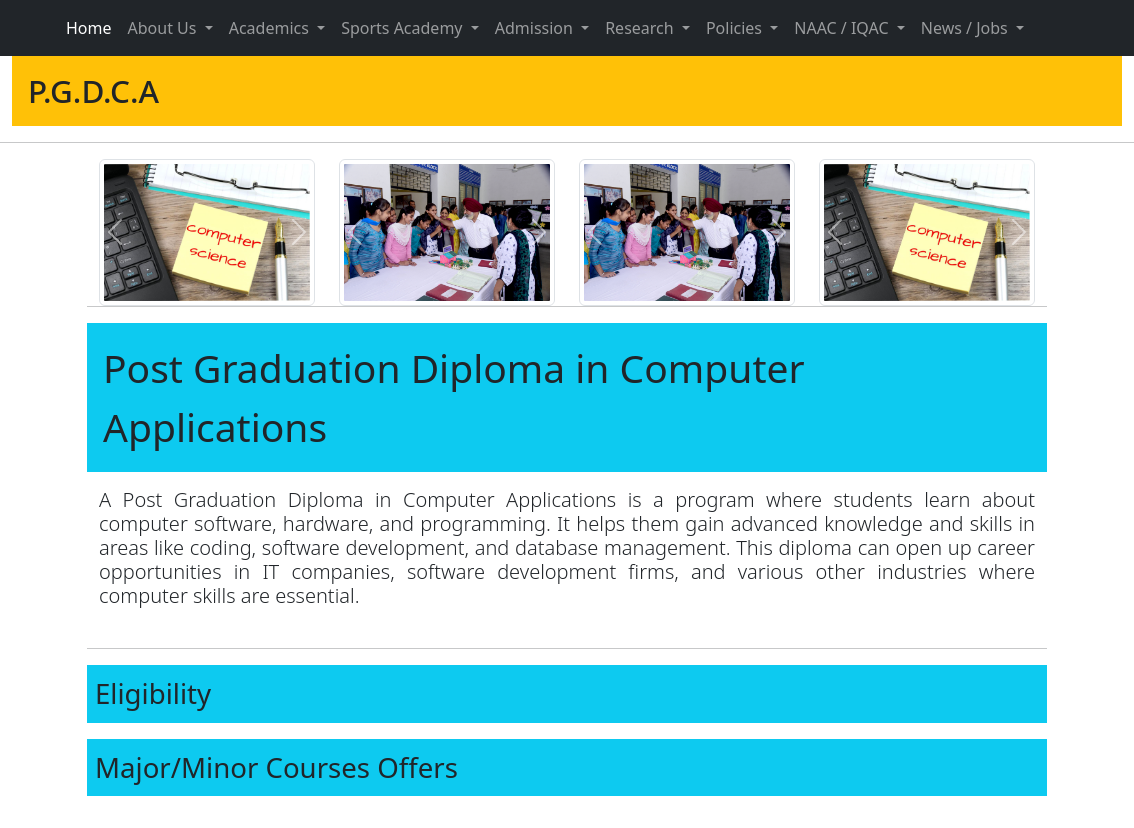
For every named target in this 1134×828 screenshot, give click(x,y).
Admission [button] (536, 28)
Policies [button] (736, 28)
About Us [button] (164, 28)
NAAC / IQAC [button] (843, 28)
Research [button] (641, 28)
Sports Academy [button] (404, 28)
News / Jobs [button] (966, 28)
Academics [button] (271, 28)
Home (89, 28)
